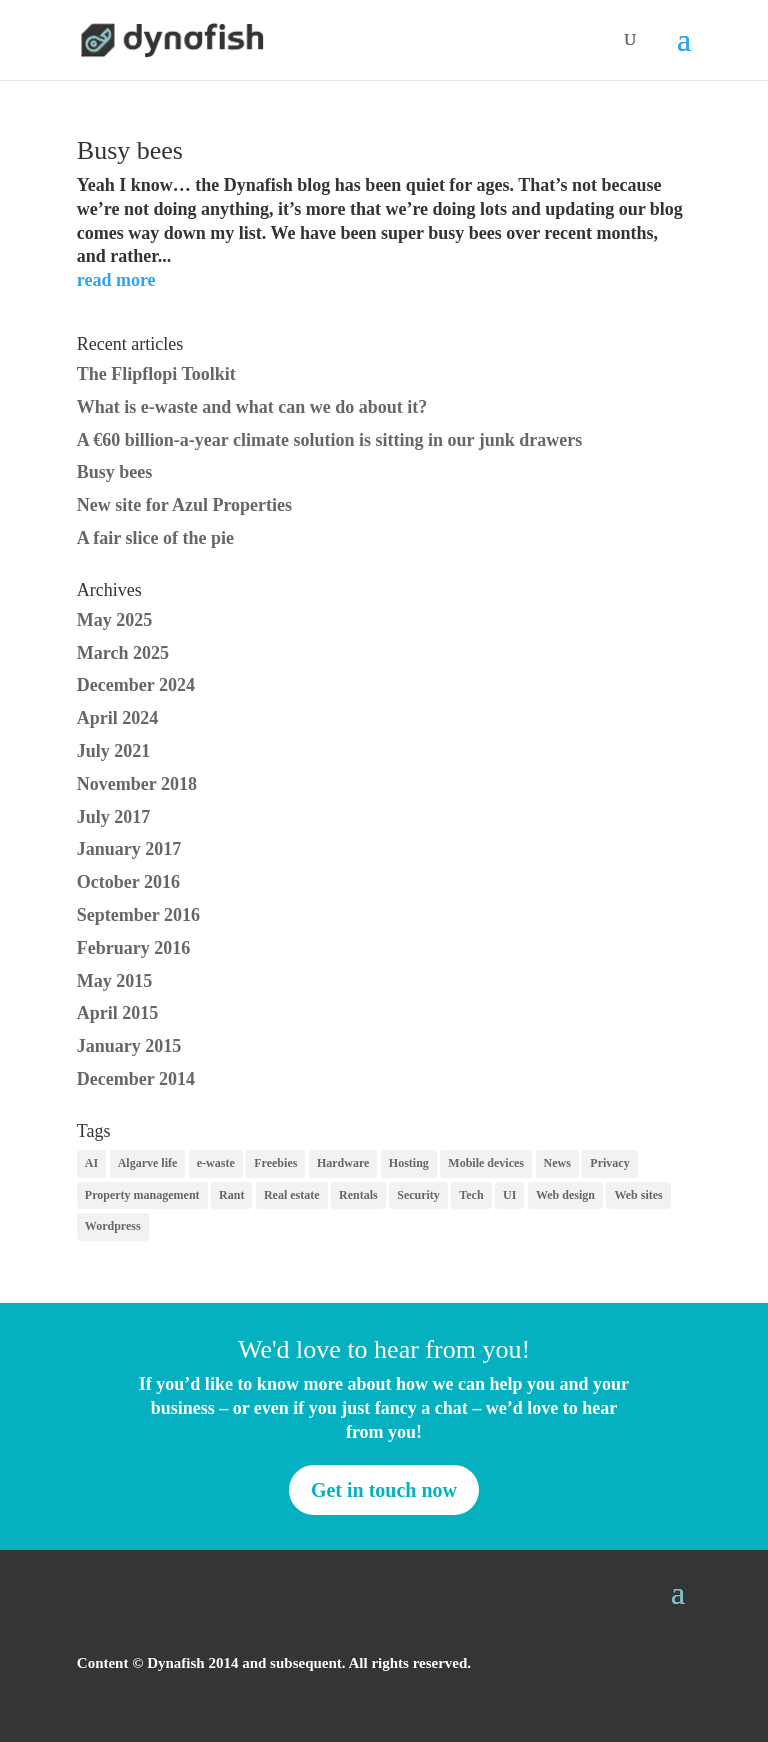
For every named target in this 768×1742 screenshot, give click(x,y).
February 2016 (133, 948)
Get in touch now (384, 1490)
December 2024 (136, 685)
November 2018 (137, 784)
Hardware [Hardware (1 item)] (343, 1163)
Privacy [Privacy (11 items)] (609, 1163)
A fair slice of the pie (155, 538)
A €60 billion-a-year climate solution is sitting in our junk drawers (329, 440)
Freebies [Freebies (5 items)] (275, 1163)
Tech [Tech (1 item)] (471, 1195)
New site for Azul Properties (184, 505)
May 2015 (115, 981)
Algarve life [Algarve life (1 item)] (148, 1163)
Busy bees (130, 150)
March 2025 (123, 653)
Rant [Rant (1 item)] (231, 1195)
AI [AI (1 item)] (91, 1163)
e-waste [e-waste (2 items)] (216, 1163)
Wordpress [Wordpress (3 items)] (113, 1226)
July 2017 (114, 817)
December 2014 (136, 1079)
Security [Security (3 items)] (418, 1195)
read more (116, 280)
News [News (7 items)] (557, 1163)
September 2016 (138, 915)
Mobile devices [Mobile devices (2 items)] (486, 1163)
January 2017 (129, 849)
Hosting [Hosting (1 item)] (409, 1163)
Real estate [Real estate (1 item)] (292, 1195)
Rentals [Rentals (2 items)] (358, 1195)
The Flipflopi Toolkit (156, 374)
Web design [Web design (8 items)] (565, 1195)
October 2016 (128, 882)
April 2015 (118, 1013)
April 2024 (118, 718)
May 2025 (115, 620)
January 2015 (129, 1046)
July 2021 (114, 751)
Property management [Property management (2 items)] (142, 1195)
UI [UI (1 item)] (509, 1195)
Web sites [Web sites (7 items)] (638, 1195)
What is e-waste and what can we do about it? (252, 407)
